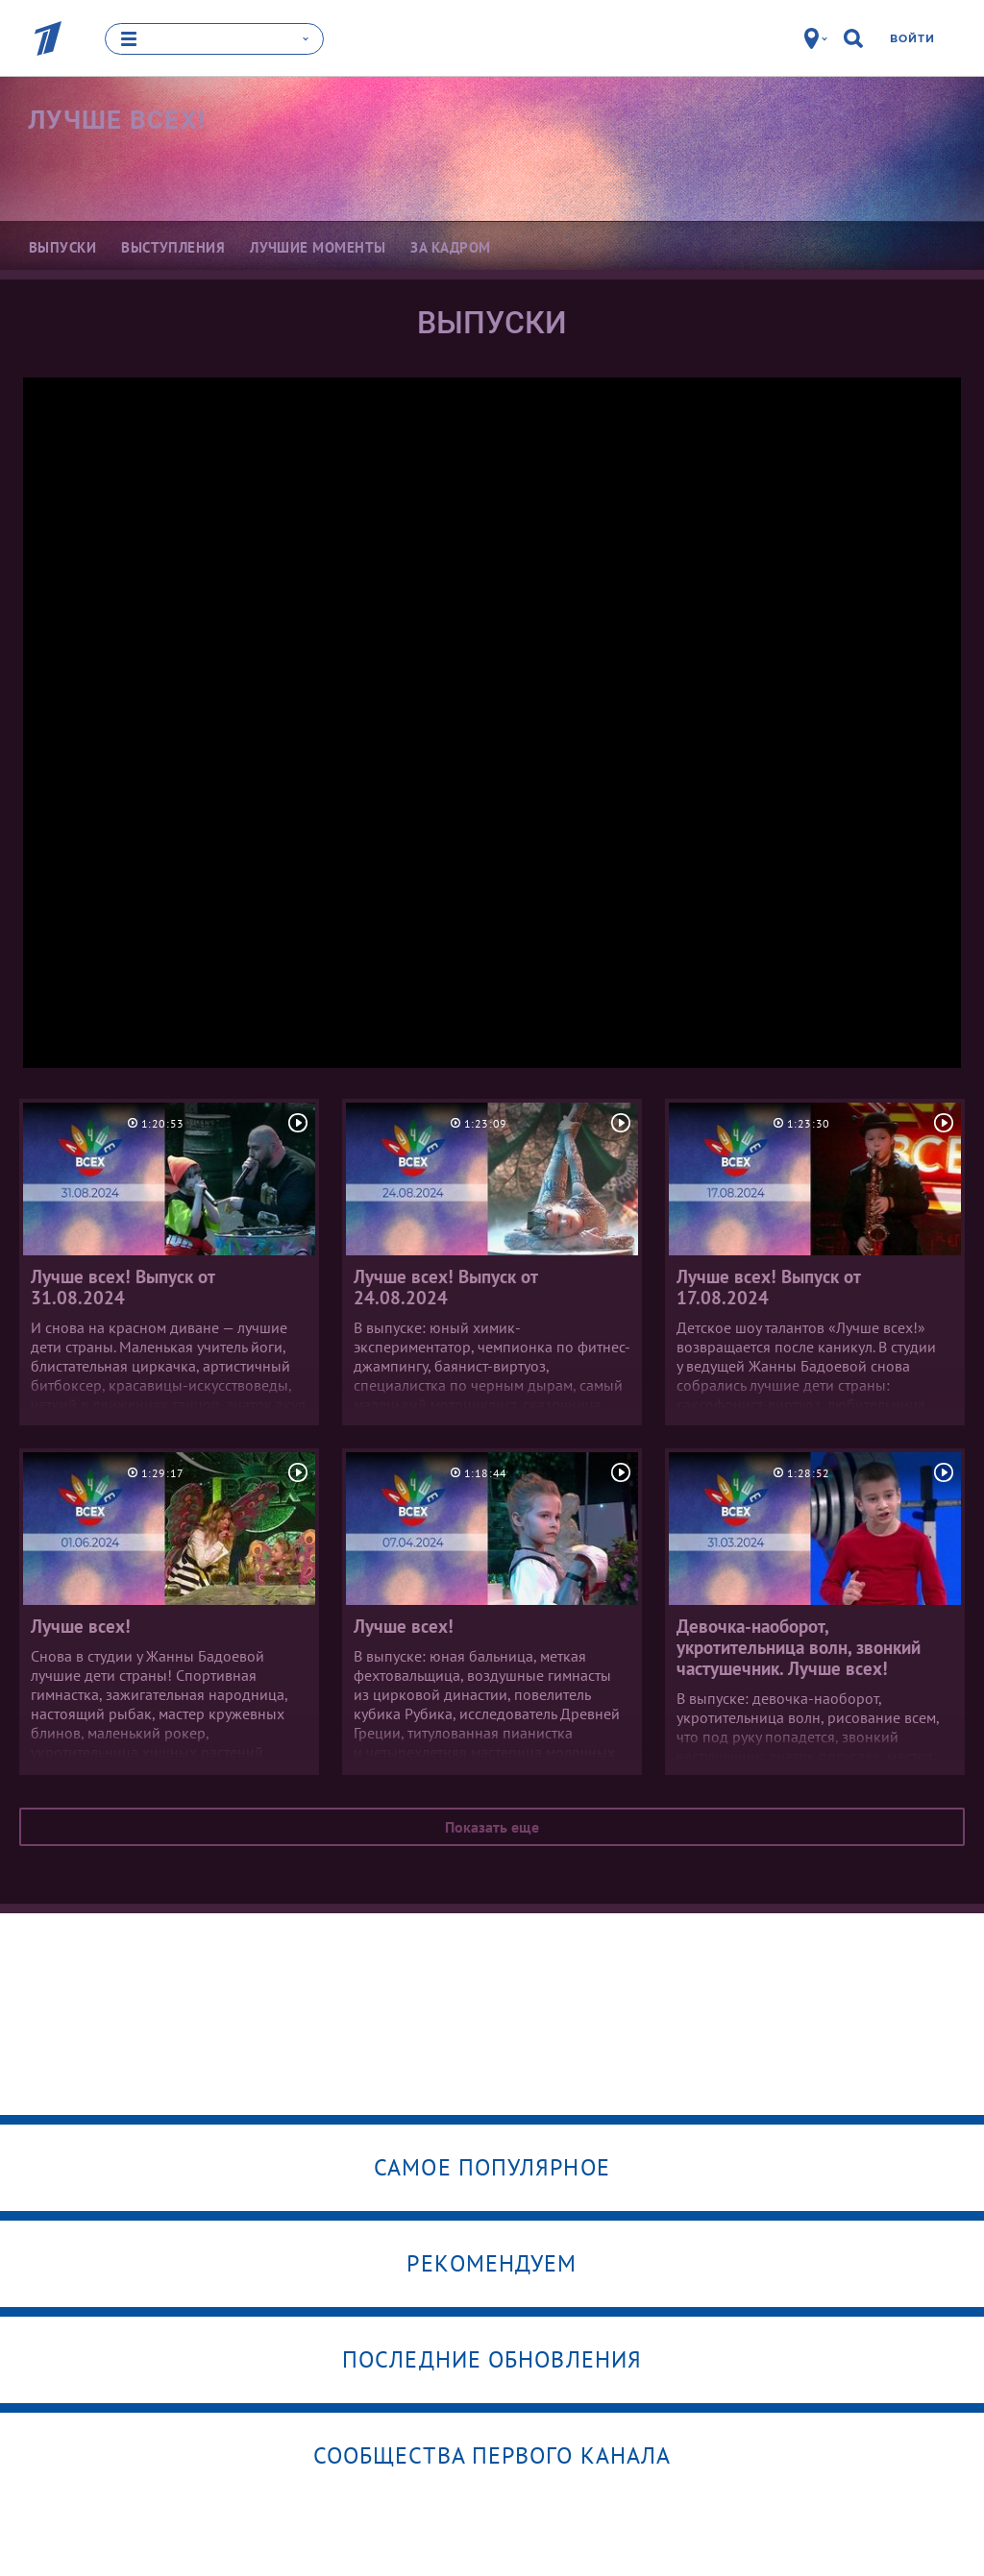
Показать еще (492, 1826)
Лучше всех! (117, 120)
